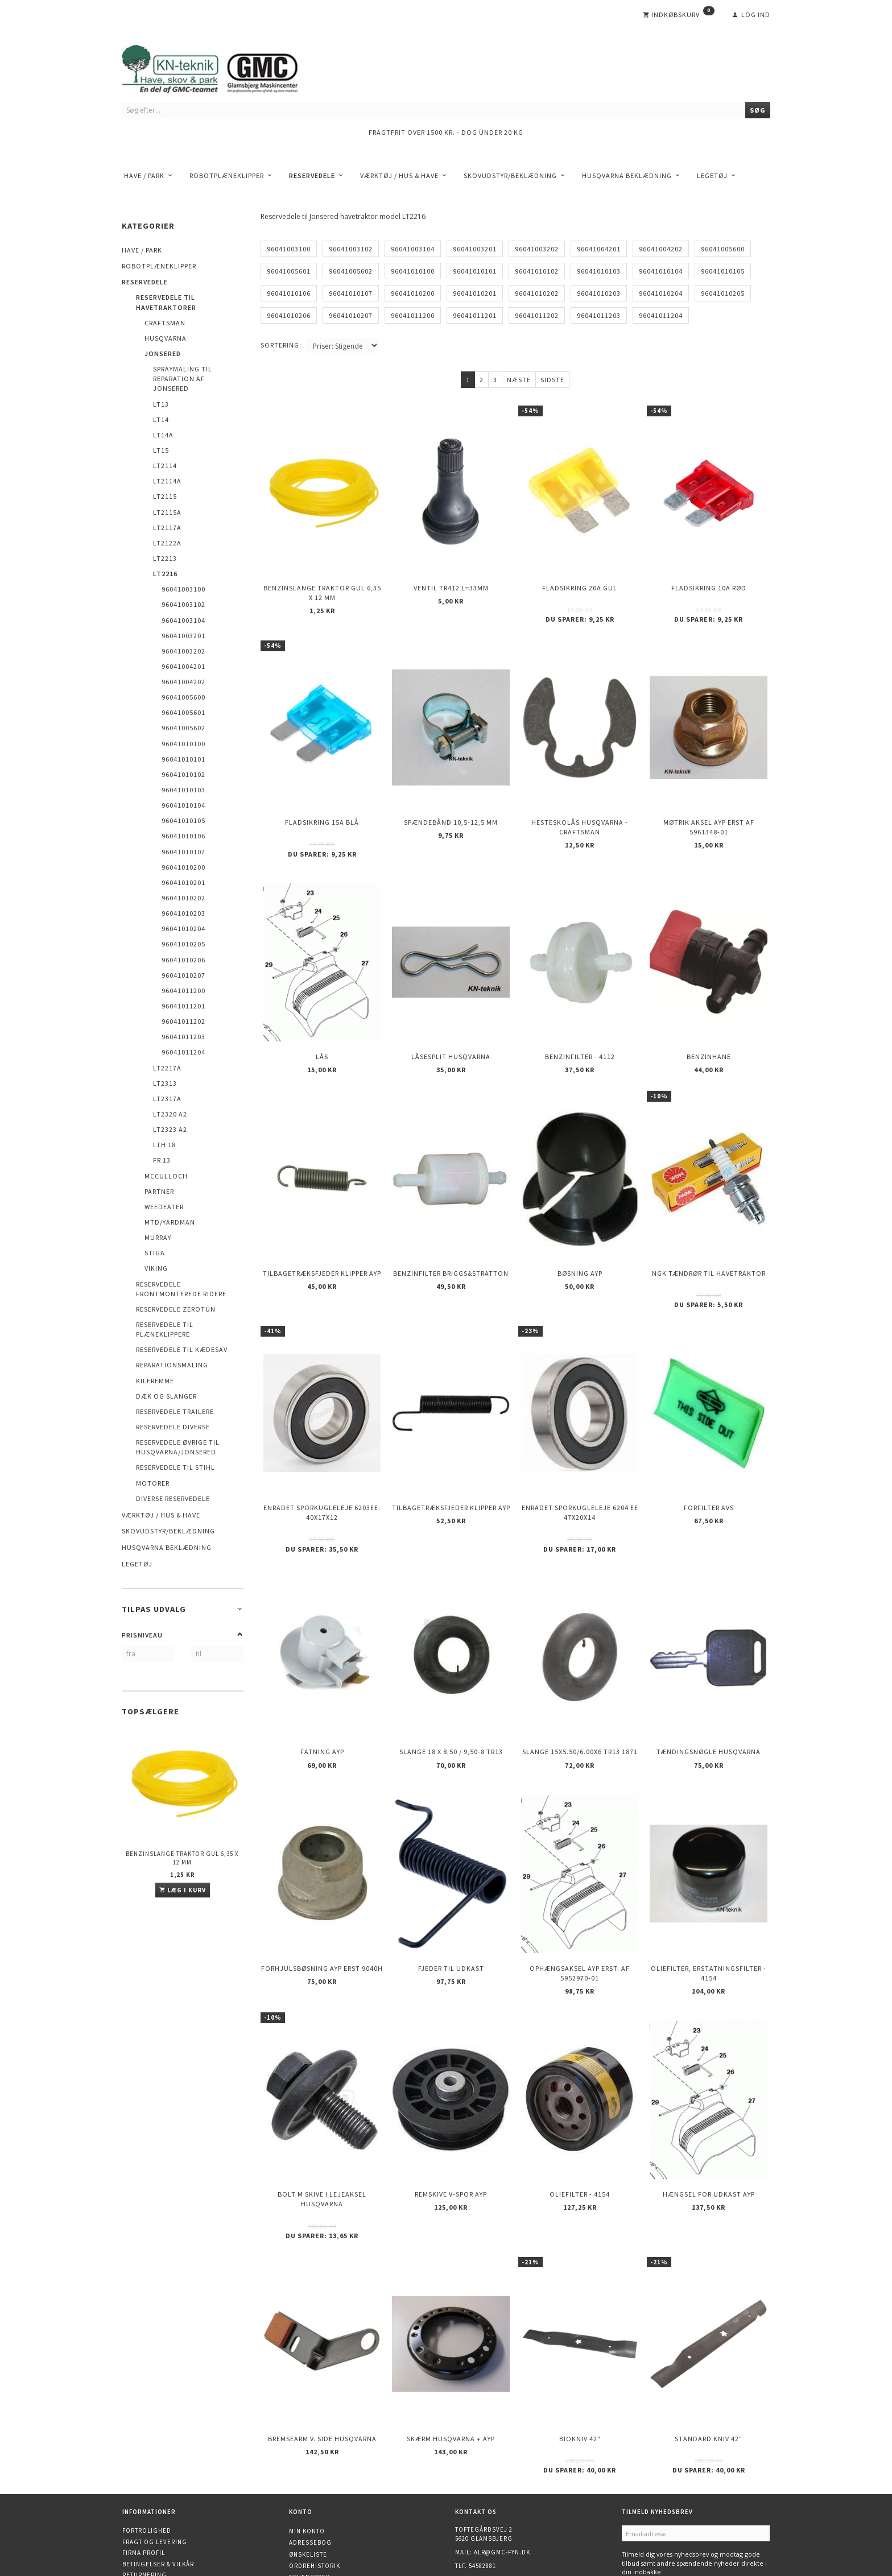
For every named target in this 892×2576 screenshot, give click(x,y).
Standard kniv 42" (708, 2352)
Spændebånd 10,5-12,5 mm (451, 805)
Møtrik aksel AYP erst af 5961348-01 (708, 810)
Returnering (144, 2486)
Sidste (552, 379)
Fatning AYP (322, 1696)
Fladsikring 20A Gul (579, 581)
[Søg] (757, 110)
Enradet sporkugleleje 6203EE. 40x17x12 (322, 1466)
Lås (322, 1030)
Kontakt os (142, 2497)
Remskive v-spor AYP (451, 2118)
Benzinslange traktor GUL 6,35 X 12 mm (182, 1858)
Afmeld (679, 2500)
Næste (519, 379)
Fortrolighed (146, 2442)
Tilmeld (641, 2500)
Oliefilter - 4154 (580, 2118)
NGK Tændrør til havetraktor (709, 1237)
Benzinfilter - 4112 (580, 1030)
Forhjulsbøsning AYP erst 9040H (322, 1902)
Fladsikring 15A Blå (322, 805)
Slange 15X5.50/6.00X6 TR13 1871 (580, 1696)
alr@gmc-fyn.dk (502, 2463)
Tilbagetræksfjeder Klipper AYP (322, 1237)
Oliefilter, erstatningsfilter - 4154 (708, 1907)
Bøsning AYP (580, 1237)
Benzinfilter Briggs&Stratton (451, 1237)
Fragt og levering (154, 2453)
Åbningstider (145, 2508)
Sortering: (281, 345)
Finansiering (144, 2520)
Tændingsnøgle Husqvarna (708, 1696)
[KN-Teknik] (224, 67)
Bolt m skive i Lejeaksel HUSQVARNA (322, 2123)
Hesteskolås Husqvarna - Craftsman (579, 810)
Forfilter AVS (709, 1461)
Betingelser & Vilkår (158, 2475)
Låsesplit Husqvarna (450, 1030)
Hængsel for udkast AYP (709, 2118)
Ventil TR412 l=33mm (451, 581)
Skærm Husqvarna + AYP (451, 2352)
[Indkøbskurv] (679, 15)
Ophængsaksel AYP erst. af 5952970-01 (580, 1907)
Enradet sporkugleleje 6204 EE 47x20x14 (580, 1466)
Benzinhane (709, 1030)
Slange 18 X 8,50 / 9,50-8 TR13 (451, 1696)
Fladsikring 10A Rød (708, 581)
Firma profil (143, 2464)
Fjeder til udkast (451, 1902)
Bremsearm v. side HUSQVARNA (322, 2352)
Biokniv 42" (580, 2352)
